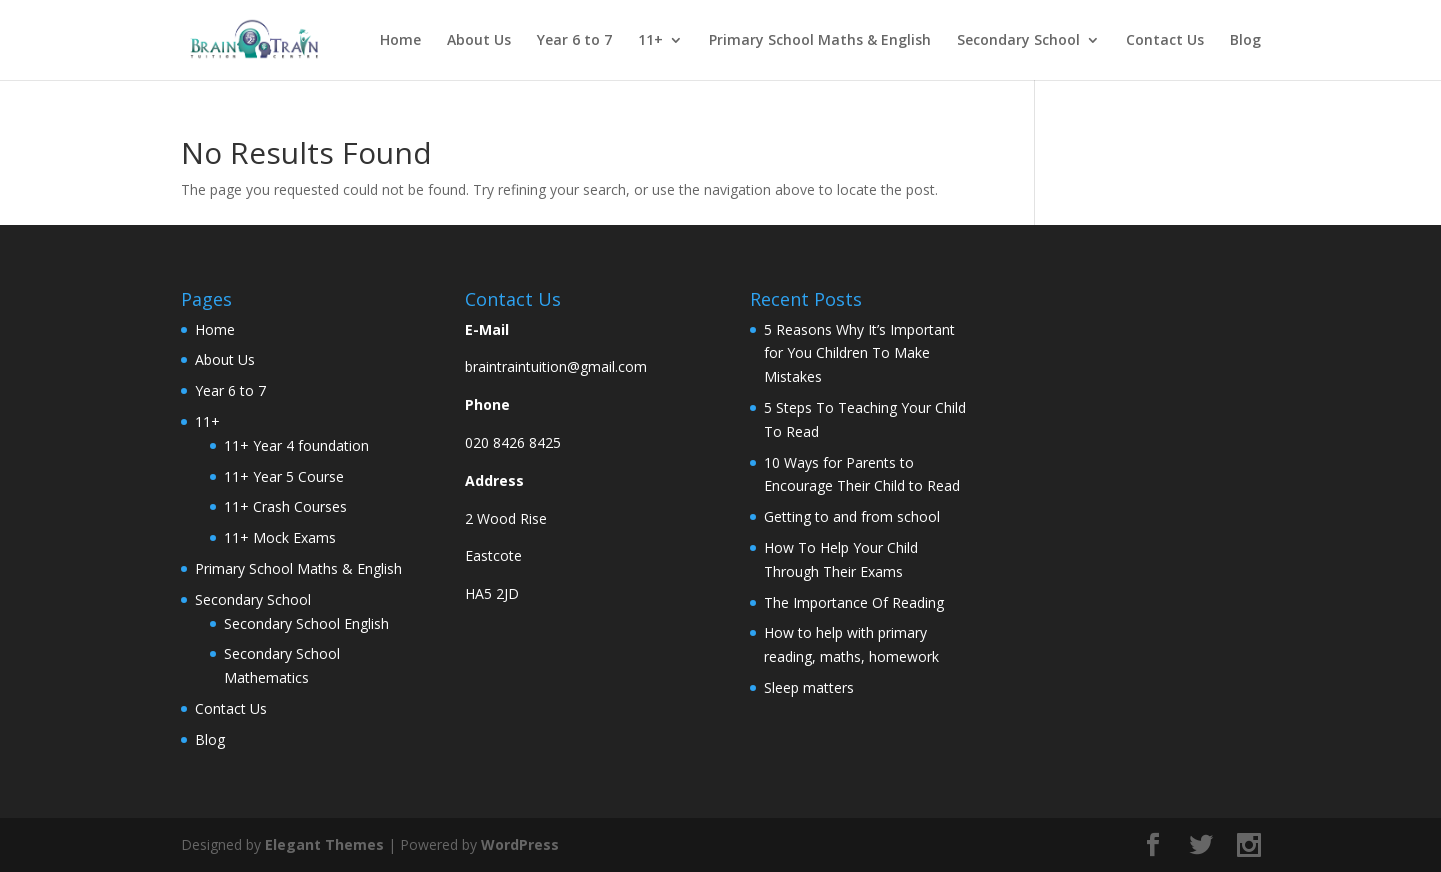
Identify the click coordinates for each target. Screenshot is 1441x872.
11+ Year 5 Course (284, 476)
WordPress (520, 844)
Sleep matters (809, 687)
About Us (479, 41)
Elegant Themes (324, 844)
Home (400, 41)
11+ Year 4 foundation (296, 445)
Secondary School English (306, 623)
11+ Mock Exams (280, 537)
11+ (650, 41)
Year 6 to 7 (574, 41)
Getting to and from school (852, 516)
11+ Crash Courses (285, 506)
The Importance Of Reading (854, 602)
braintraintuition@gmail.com (556, 366)
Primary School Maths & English (820, 41)
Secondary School (1018, 41)
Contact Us (1165, 41)
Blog (1245, 41)
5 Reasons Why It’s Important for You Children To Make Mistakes (859, 353)
